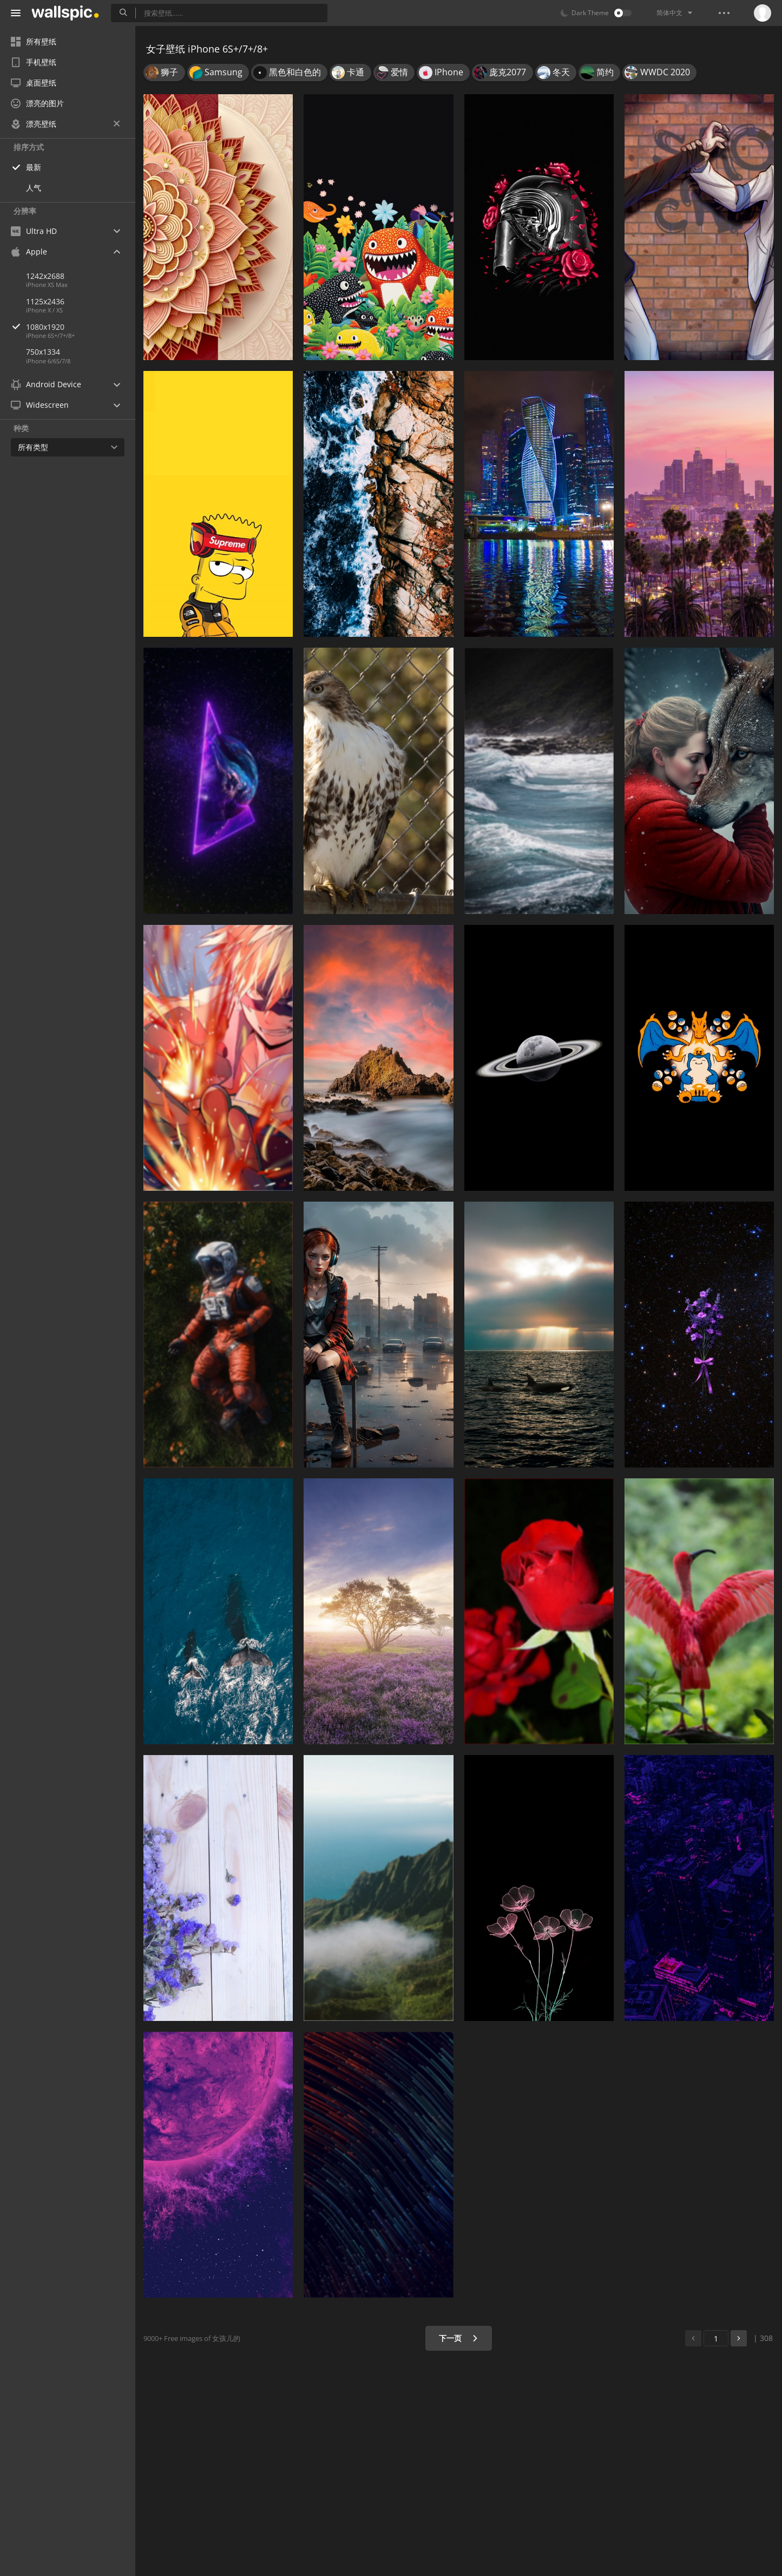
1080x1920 (80, 327)
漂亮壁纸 (65, 124)
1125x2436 (45, 301)
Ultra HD (34, 231)
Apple (29, 251)
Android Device (46, 384)
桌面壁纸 (33, 82)
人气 (33, 187)
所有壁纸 (33, 41)
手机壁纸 (33, 62)
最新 (33, 167)
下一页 (458, 2338)
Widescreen (40, 405)
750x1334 (43, 352)
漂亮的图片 (37, 103)
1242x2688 (45, 276)
